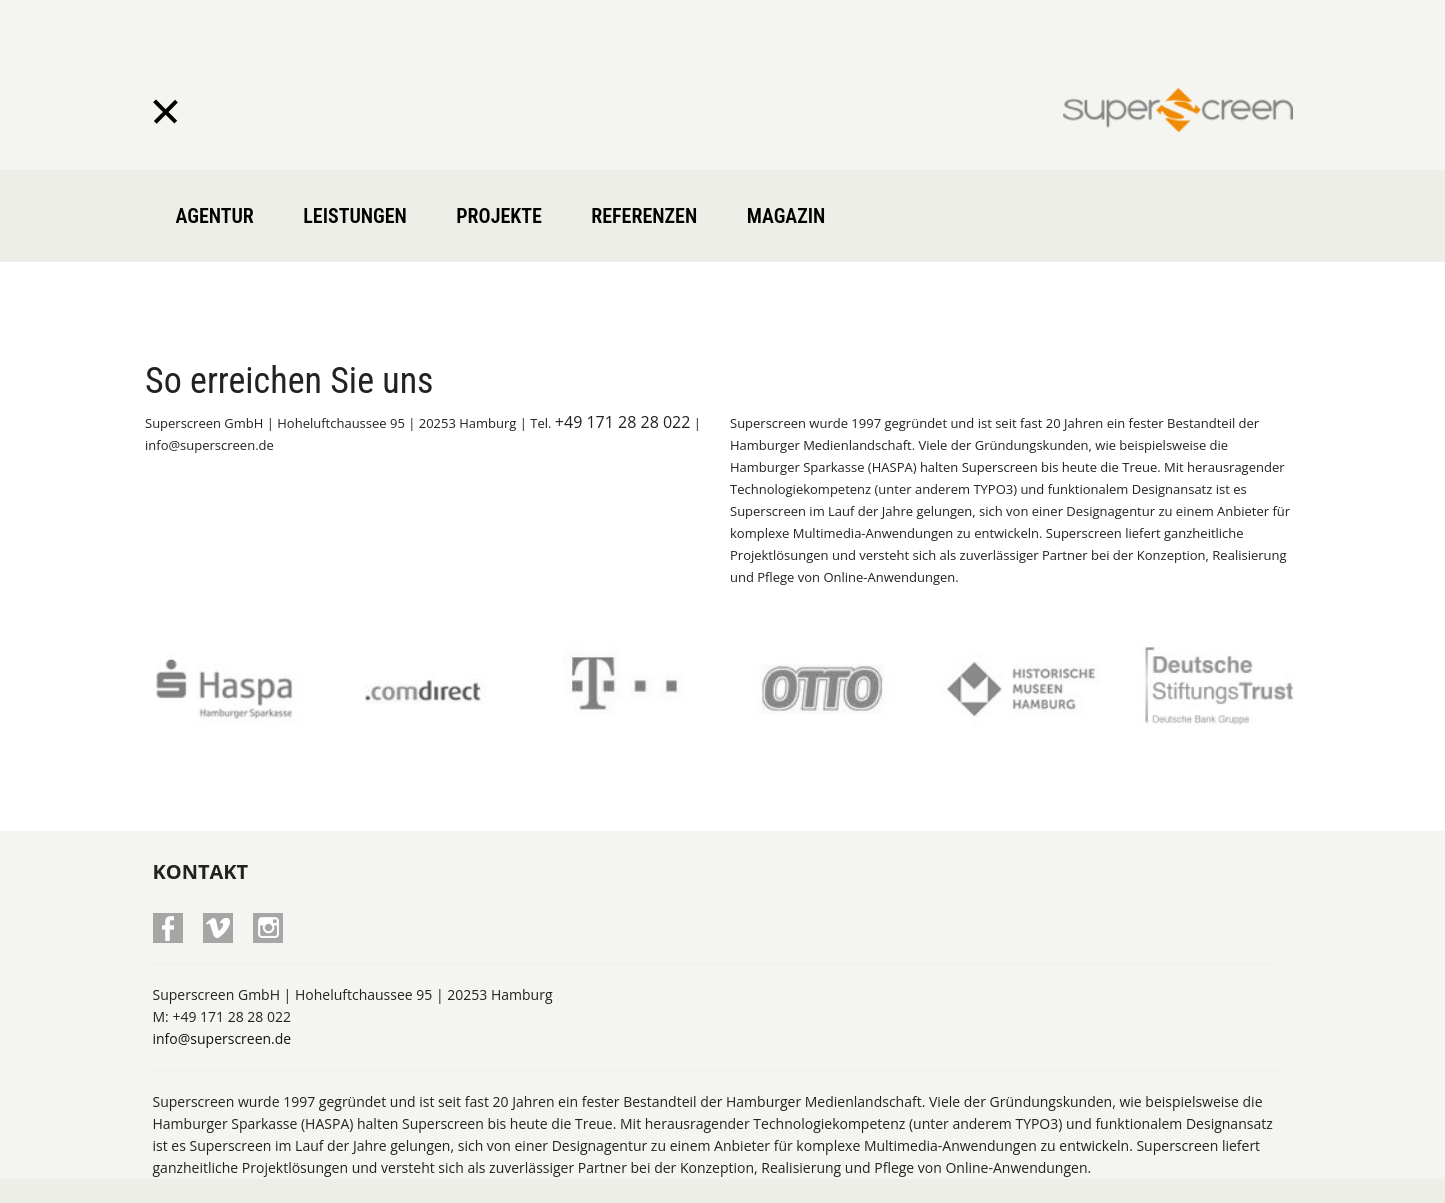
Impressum (1152, 1173)
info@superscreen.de (222, 992)
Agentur (215, 216)
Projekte (499, 216)
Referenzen (644, 216)
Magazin (786, 216)
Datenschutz (1246, 1173)
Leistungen (355, 216)
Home (1078, 1173)
